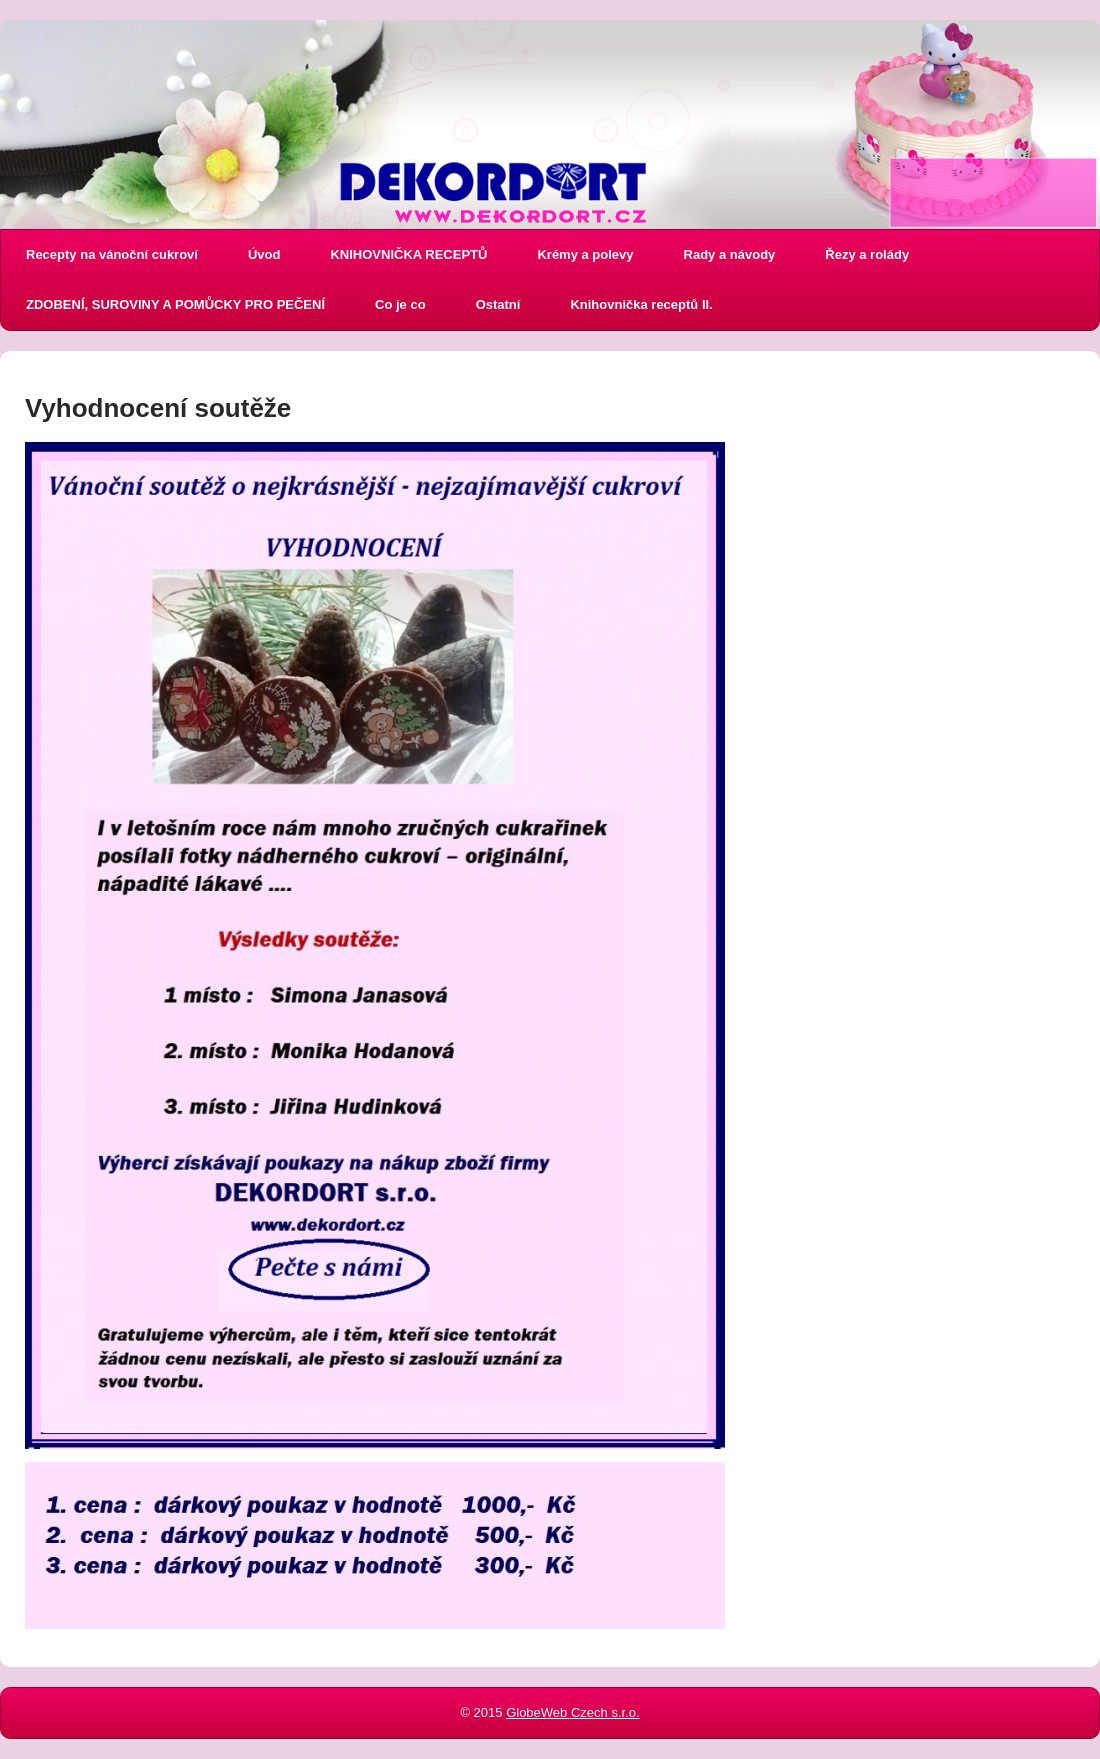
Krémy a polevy (585, 254)
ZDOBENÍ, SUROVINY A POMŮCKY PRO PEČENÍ (175, 304)
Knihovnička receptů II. (641, 304)
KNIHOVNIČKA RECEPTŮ (408, 254)
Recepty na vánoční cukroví (112, 254)
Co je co (400, 304)
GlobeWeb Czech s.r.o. (572, 1712)
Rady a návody (730, 254)
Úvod (264, 254)
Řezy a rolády (867, 254)
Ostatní (498, 304)
